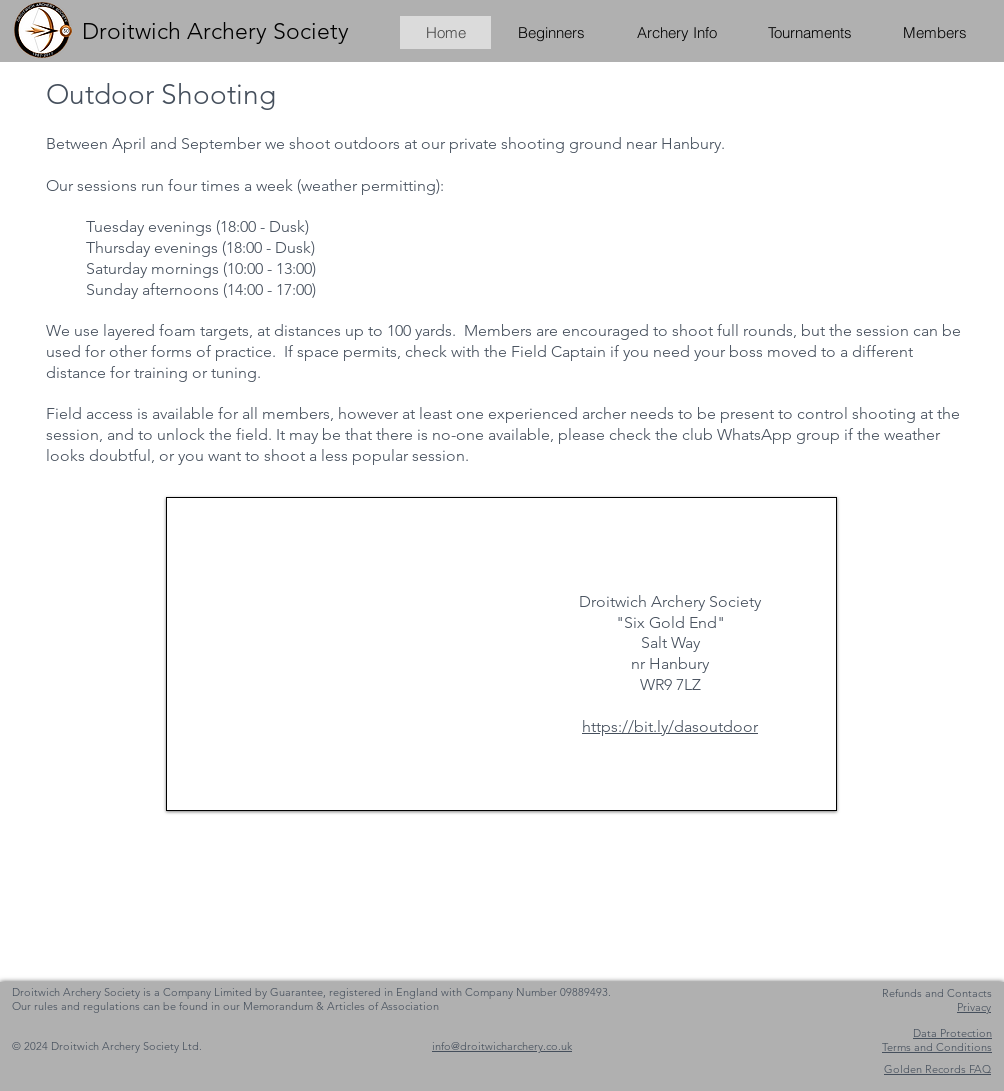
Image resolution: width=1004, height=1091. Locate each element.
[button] (934, 32)
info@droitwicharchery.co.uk (502, 1046)
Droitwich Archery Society (215, 31)
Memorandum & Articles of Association (341, 1006)
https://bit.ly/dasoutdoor (670, 726)
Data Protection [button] (952, 1033)
